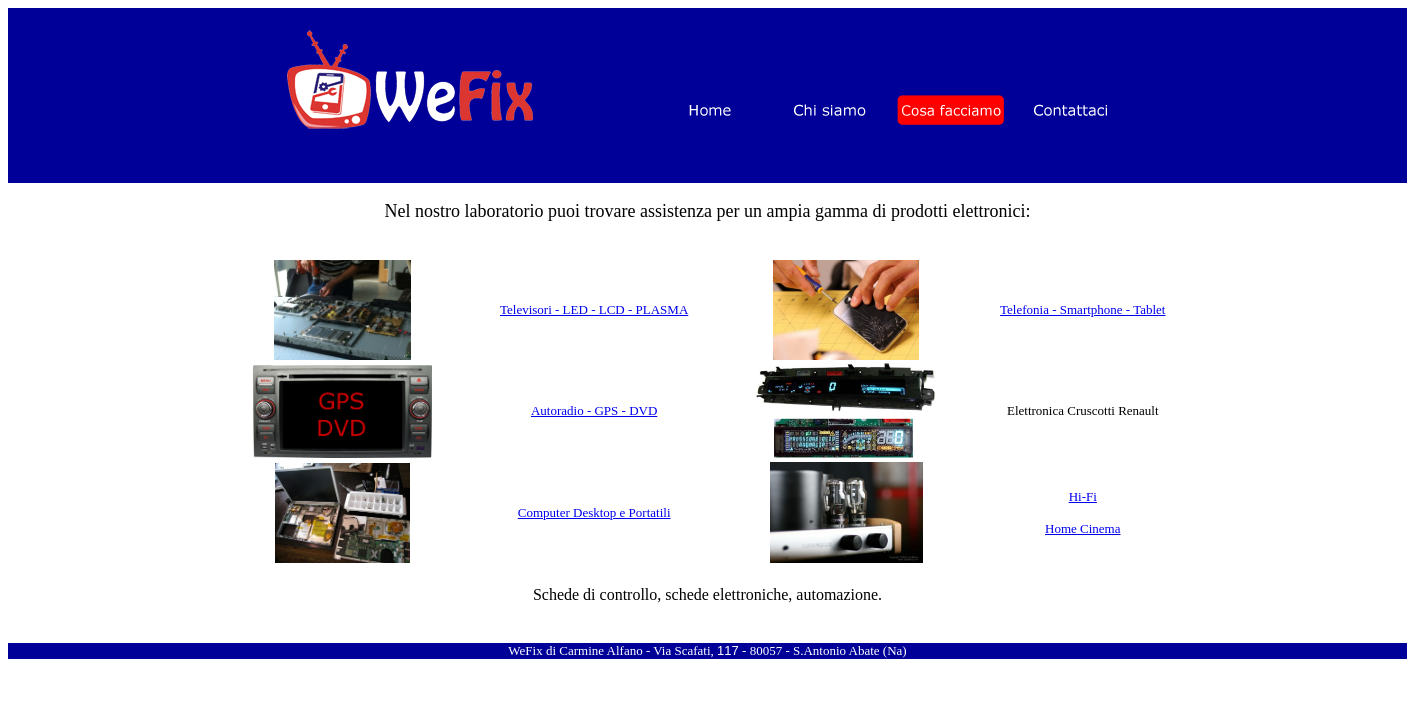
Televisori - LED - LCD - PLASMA (594, 309)
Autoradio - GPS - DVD (594, 410)
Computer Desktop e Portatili (594, 512)
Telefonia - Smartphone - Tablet (1082, 309)
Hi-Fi (1083, 496)
